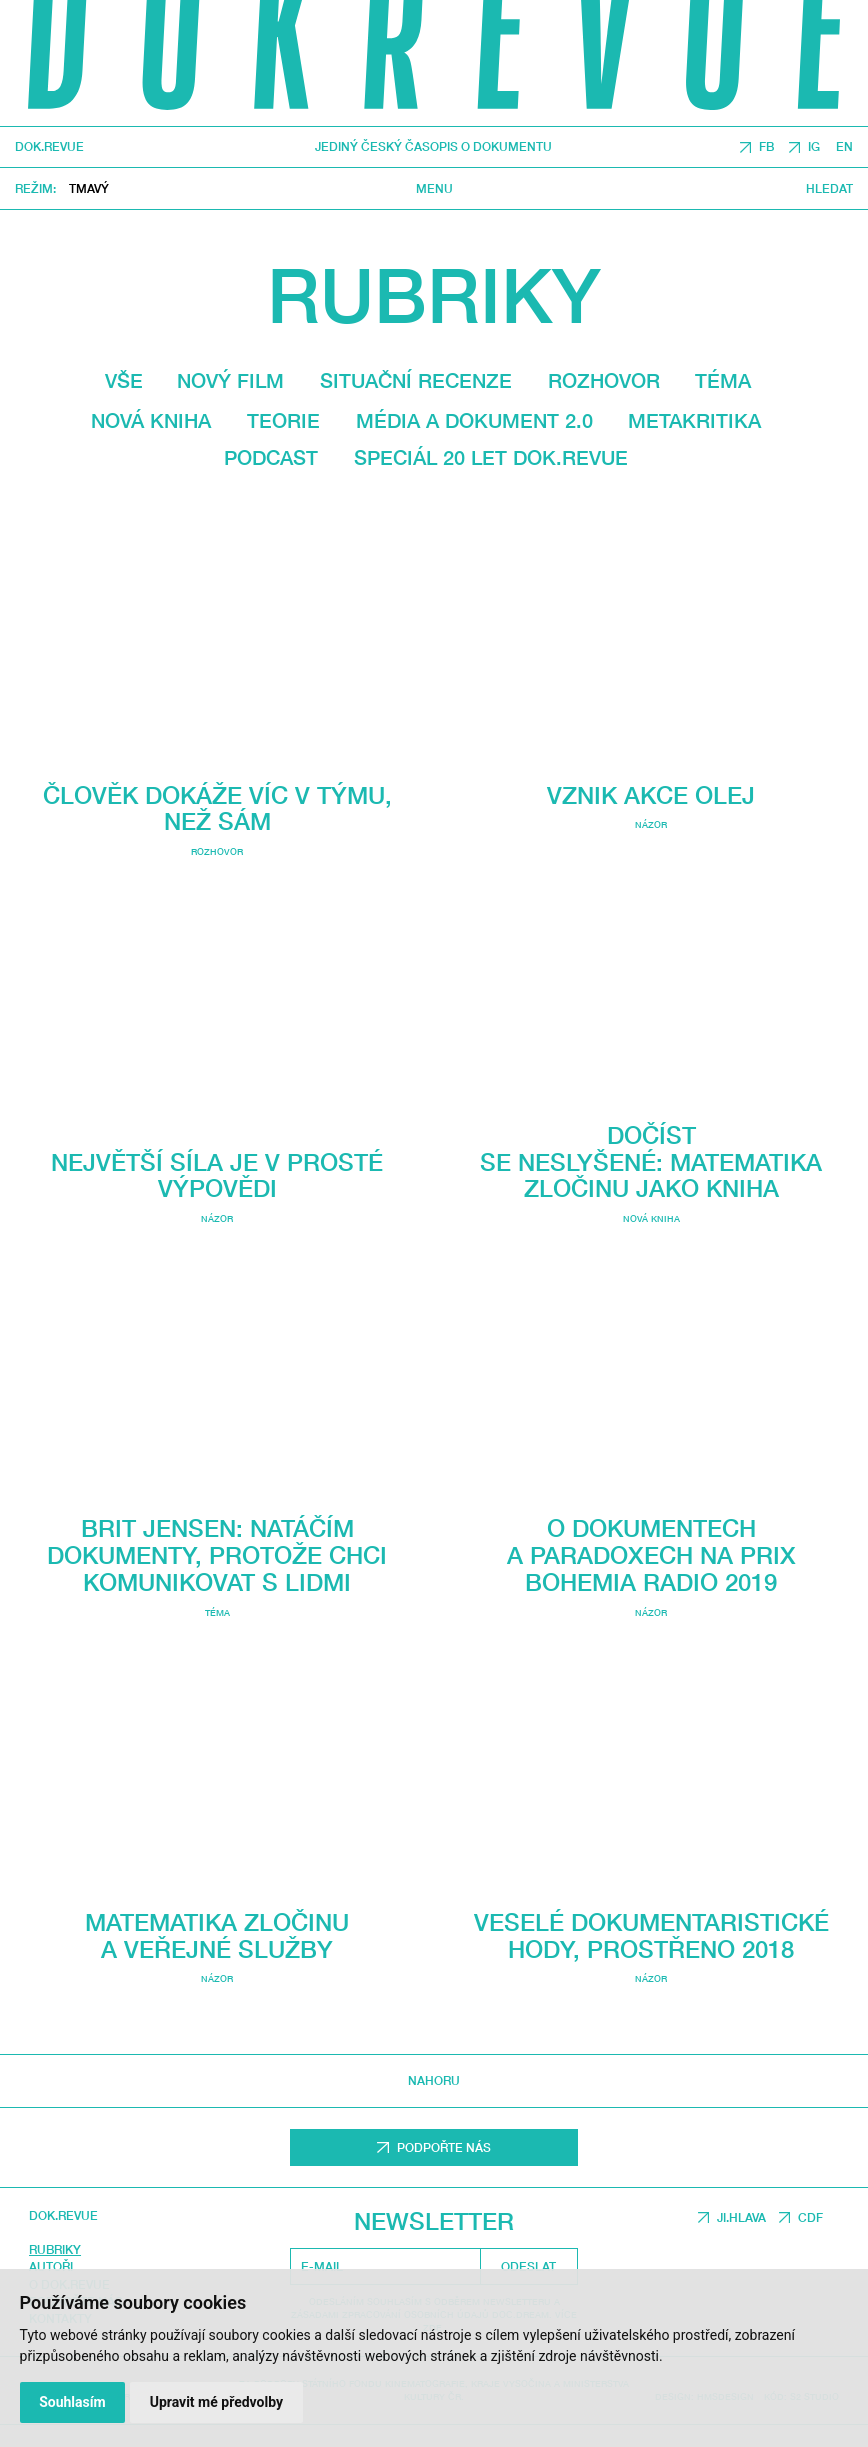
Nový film (230, 380)
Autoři (51, 2263)
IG (814, 147)
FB (766, 147)
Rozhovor (604, 380)
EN (844, 147)
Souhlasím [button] (72, 2402)
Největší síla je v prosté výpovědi (217, 1171)
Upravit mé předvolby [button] (216, 2402)
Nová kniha (151, 420)
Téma (723, 380)
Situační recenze (416, 380)
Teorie (283, 420)
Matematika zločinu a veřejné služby (217, 1932)
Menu (434, 189)
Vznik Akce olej (651, 815)
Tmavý (89, 188)
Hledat (829, 189)
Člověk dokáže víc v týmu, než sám (217, 808)
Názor (217, 1214)
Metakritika (694, 420)
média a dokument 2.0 (474, 420)
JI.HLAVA (741, 2213)
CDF (810, 2213)
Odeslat (528, 2262)
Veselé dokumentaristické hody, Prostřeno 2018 (651, 1917)
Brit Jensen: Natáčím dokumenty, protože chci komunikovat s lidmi (217, 1551)
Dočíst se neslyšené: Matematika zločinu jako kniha (651, 1183)
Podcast (271, 457)
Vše (124, 380)
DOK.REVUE (49, 148)
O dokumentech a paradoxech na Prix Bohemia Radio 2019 (651, 1622)
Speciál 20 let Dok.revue (491, 457)
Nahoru (434, 2077)
